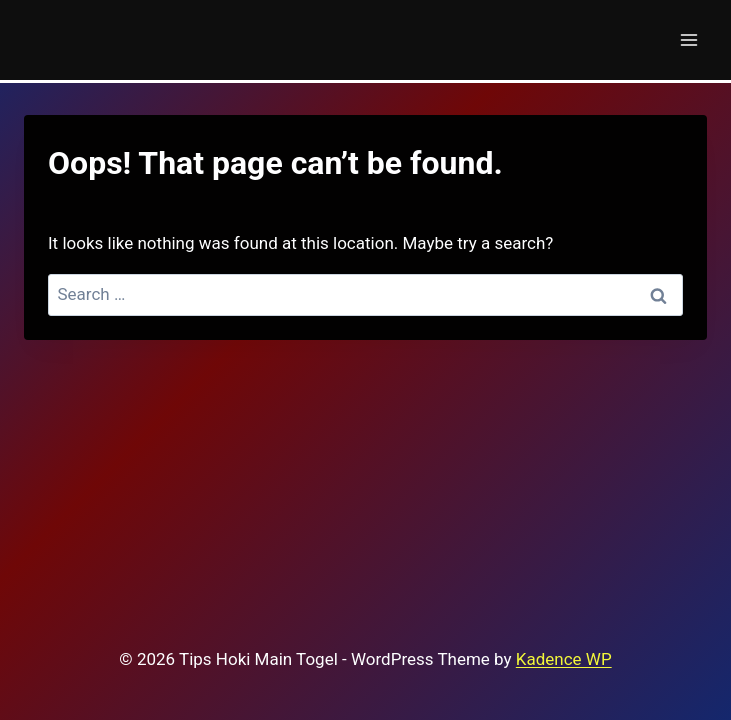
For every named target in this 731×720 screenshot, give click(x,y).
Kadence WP (564, 659)
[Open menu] (688, 39)
